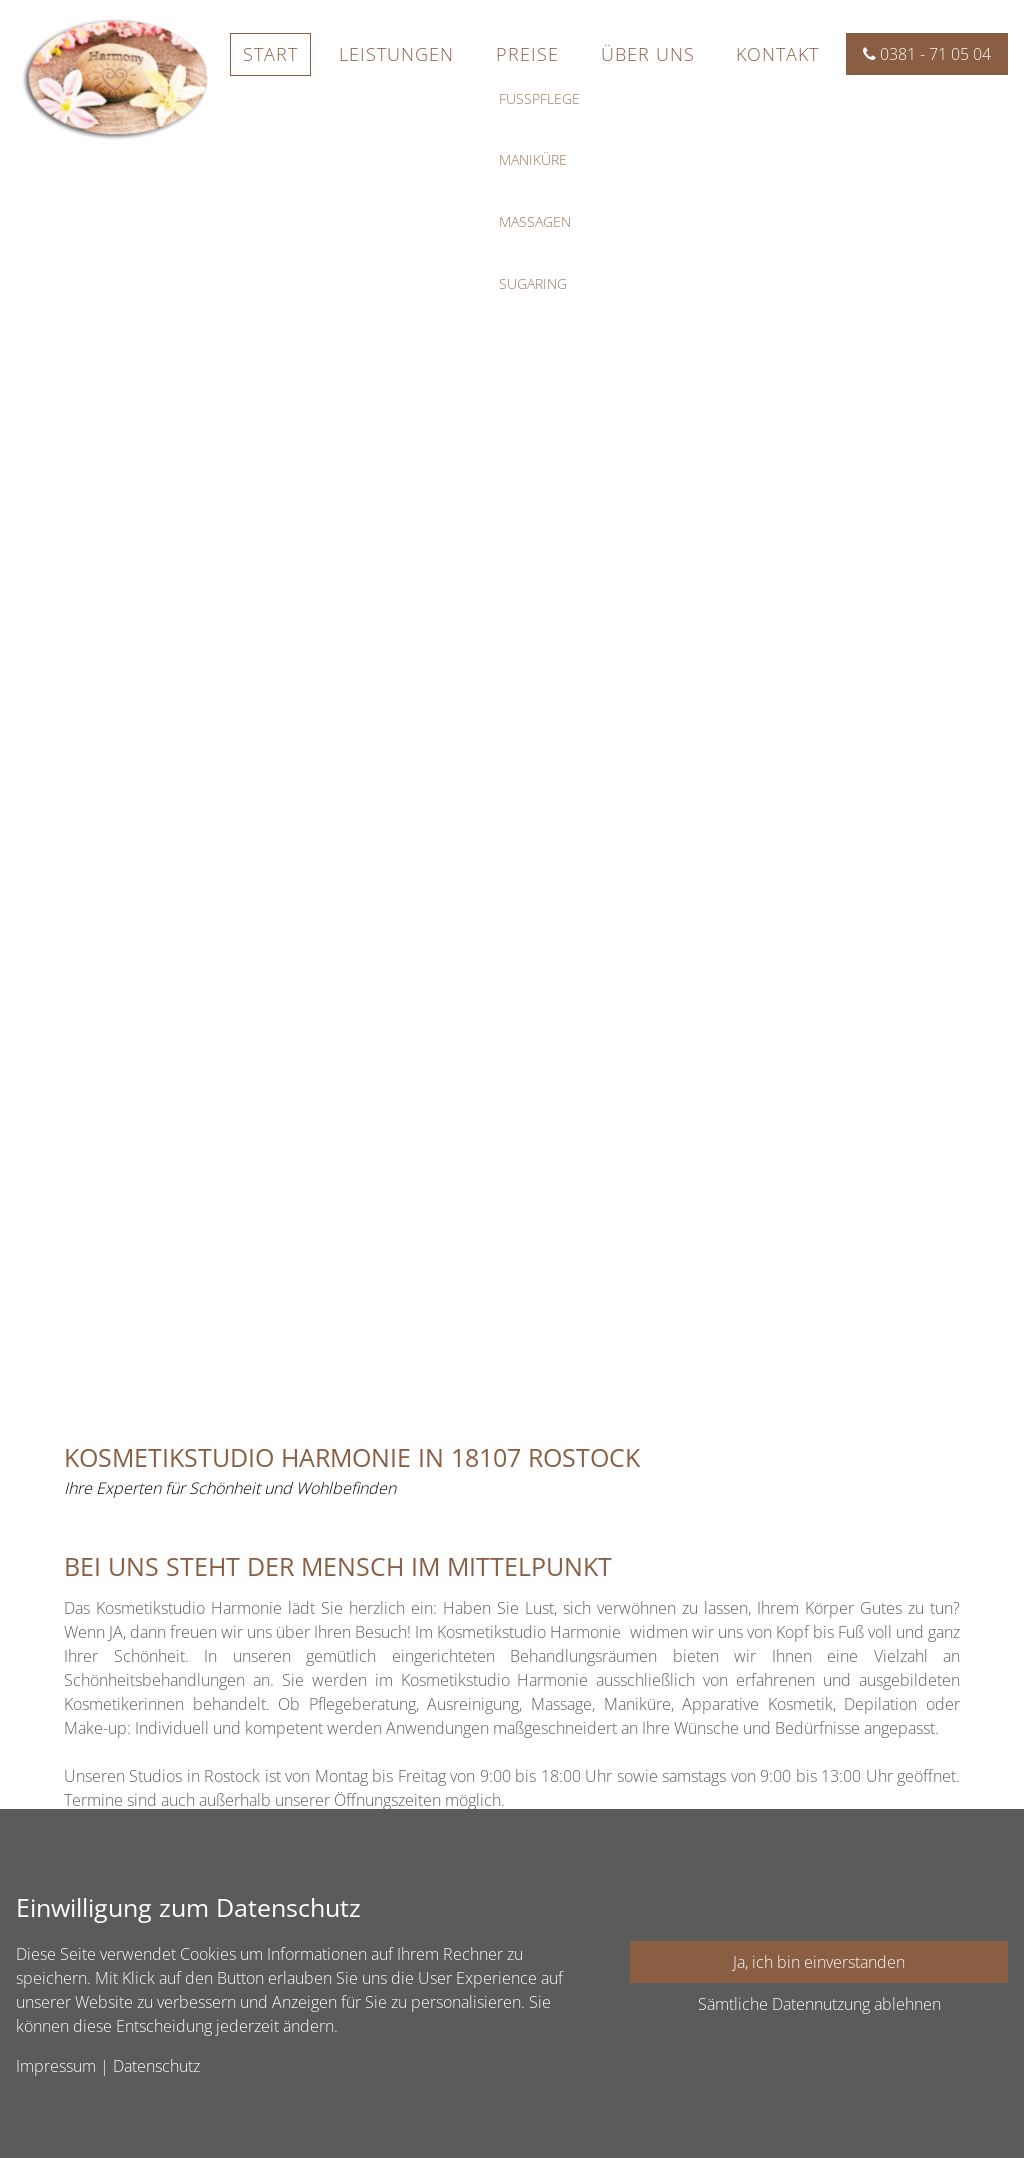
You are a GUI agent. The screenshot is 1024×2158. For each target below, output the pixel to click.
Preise (527, 54)
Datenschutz (156, 2066)
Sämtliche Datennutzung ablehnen (819, 2004)
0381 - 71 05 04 (927, 54)
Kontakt (777, 54)
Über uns (648, 54)
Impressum (56, 2066)
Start (270, 54)
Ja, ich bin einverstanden (819, 1962)
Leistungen (396, 54)
